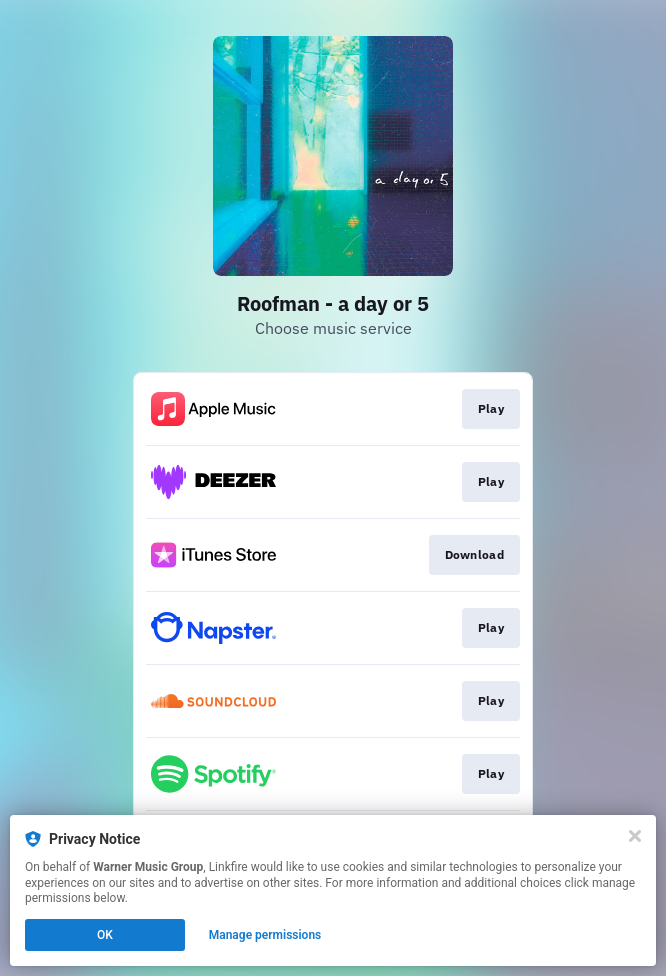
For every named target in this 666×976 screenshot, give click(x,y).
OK (105, 935)
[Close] (635, 836)
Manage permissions (265, 935)
